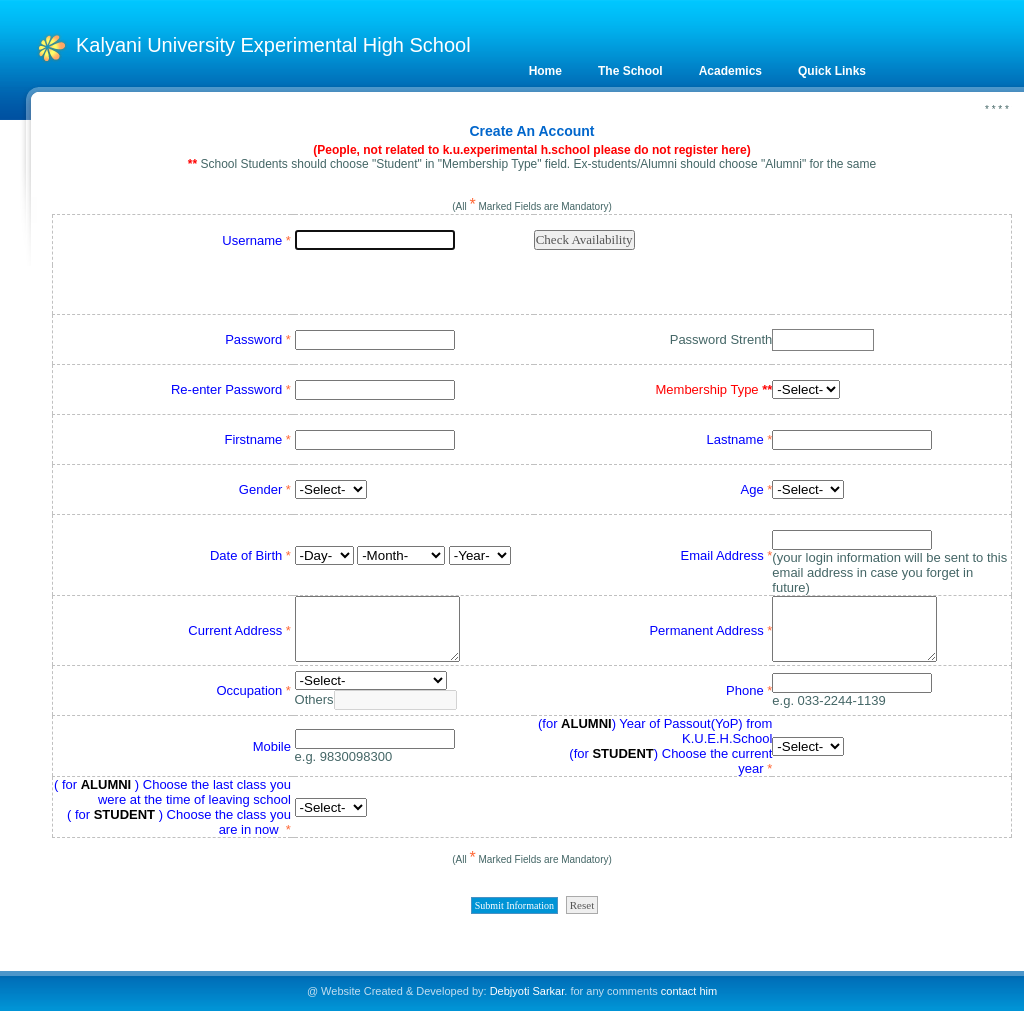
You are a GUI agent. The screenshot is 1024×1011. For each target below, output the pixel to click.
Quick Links (832, 71)
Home (545, 71)
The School (630, 71)
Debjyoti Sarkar (527, 991)
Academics (730, 71)
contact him (689, 991)
